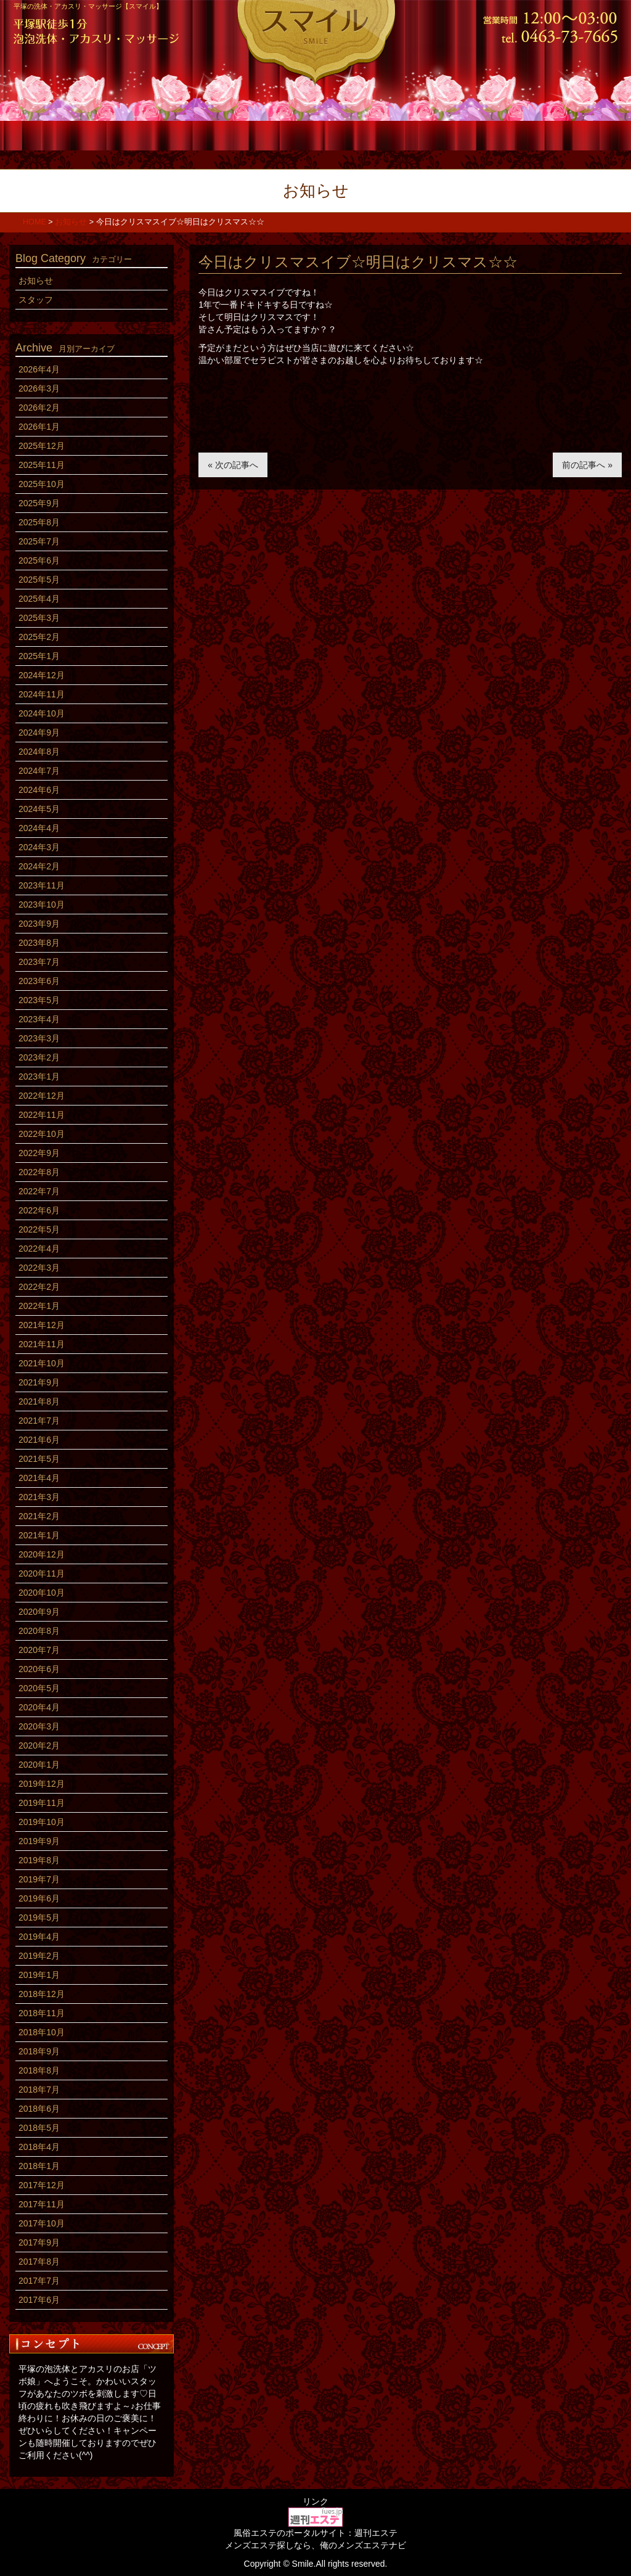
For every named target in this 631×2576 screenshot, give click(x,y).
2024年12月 (41, 675)
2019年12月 (41, 1784)
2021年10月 (41, 1363)
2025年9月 (39, 503)
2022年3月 (39, 1268)
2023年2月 (39, 1057)
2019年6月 (39, 1898)
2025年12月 (41, 446)
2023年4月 (39, 1019)
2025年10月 (41, 484)
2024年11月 (41, 694)
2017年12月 (41, 2185)
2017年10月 (41, 2223)
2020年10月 (41, 1593)
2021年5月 (39, 1459)
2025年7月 (39, 541)
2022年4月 (39, 1248)
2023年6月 (39, 981)
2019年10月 (41, 1822)
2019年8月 (39, 1860)
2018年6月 (39, 2109)
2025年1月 (39, 656)
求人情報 (466, 134)
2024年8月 (39, 752)
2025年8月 (39, 522)
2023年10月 (41, 904)
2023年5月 (39, 1000)
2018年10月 (41, 2032)
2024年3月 (39, 847)
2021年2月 (39, 1516)
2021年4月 (39, 1478)
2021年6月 (39, 1440)
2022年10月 (41, 1134)
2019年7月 (39, 1879)
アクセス (566, 134)
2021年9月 (39, 1382)
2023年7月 (39, 962)
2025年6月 (39, 560)
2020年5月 (39, 1688)
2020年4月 (39, 1707)
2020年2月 (39, 1745)
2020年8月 (39, 1631)
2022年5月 (39, 1229)
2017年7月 (39, 2281)
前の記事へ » (587, 465)
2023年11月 (41, 885)
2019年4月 (39, 1937)
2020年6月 (39, 1669)
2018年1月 (39, 2166)
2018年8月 (39, 2070)
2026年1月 (39, 427)
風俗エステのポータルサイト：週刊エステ (315, 2533)
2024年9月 (39, 732)
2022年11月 (41, 1115)
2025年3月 (39, 618)
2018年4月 (39, 2147)
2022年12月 (41, 1096)
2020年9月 (39, 1612)
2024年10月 (41, 713)
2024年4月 (39, 828)
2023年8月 (39, 943)
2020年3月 (39, 1726)
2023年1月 (39, 1076)
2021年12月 (41, 1325)
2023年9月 (39, 924)
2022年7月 (39, 1191)
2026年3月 (39, 388)
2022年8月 (39, 1172)
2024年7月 (39, 771)
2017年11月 (41, 2204)
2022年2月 (39, 1287)
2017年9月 (39, 2242)
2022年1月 (39, 1306)
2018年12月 (41, 1994)
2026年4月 (39, 369)
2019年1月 (39, 1975)
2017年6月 (39, 2300)
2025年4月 (39, 599)
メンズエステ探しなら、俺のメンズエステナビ (315, 2545)
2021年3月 (39, 1497)
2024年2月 (39, 866)
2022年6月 (39, 1210)
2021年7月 (39, 1420)
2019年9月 (39, 1841)
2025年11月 (41, 465)
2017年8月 (39, 2261)
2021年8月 (39, 1401)
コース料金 (165, 134)
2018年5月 (39, 2128)
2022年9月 (39, 1153)
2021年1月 (39, 1535)
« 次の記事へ (233, 465)
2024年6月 (39, 790)
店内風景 (366, 134)
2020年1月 (39, 1765)
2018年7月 (39, 2089)
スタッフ (265, 134)
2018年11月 (41, 2013)
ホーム (64, 134)
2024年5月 (39, 809)
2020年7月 (39, 1650)
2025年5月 (39, 580)
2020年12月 (41, 1554)
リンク (315, 2501)
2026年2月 (39, 407)
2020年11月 (41, 1573)
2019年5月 (39, 1917)
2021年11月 (41, 1344)
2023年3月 (39, 1038)
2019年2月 (39, 1956)
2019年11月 (41, 1803)
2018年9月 (39, 2051)
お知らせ (35, 280)
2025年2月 (39, 637)
